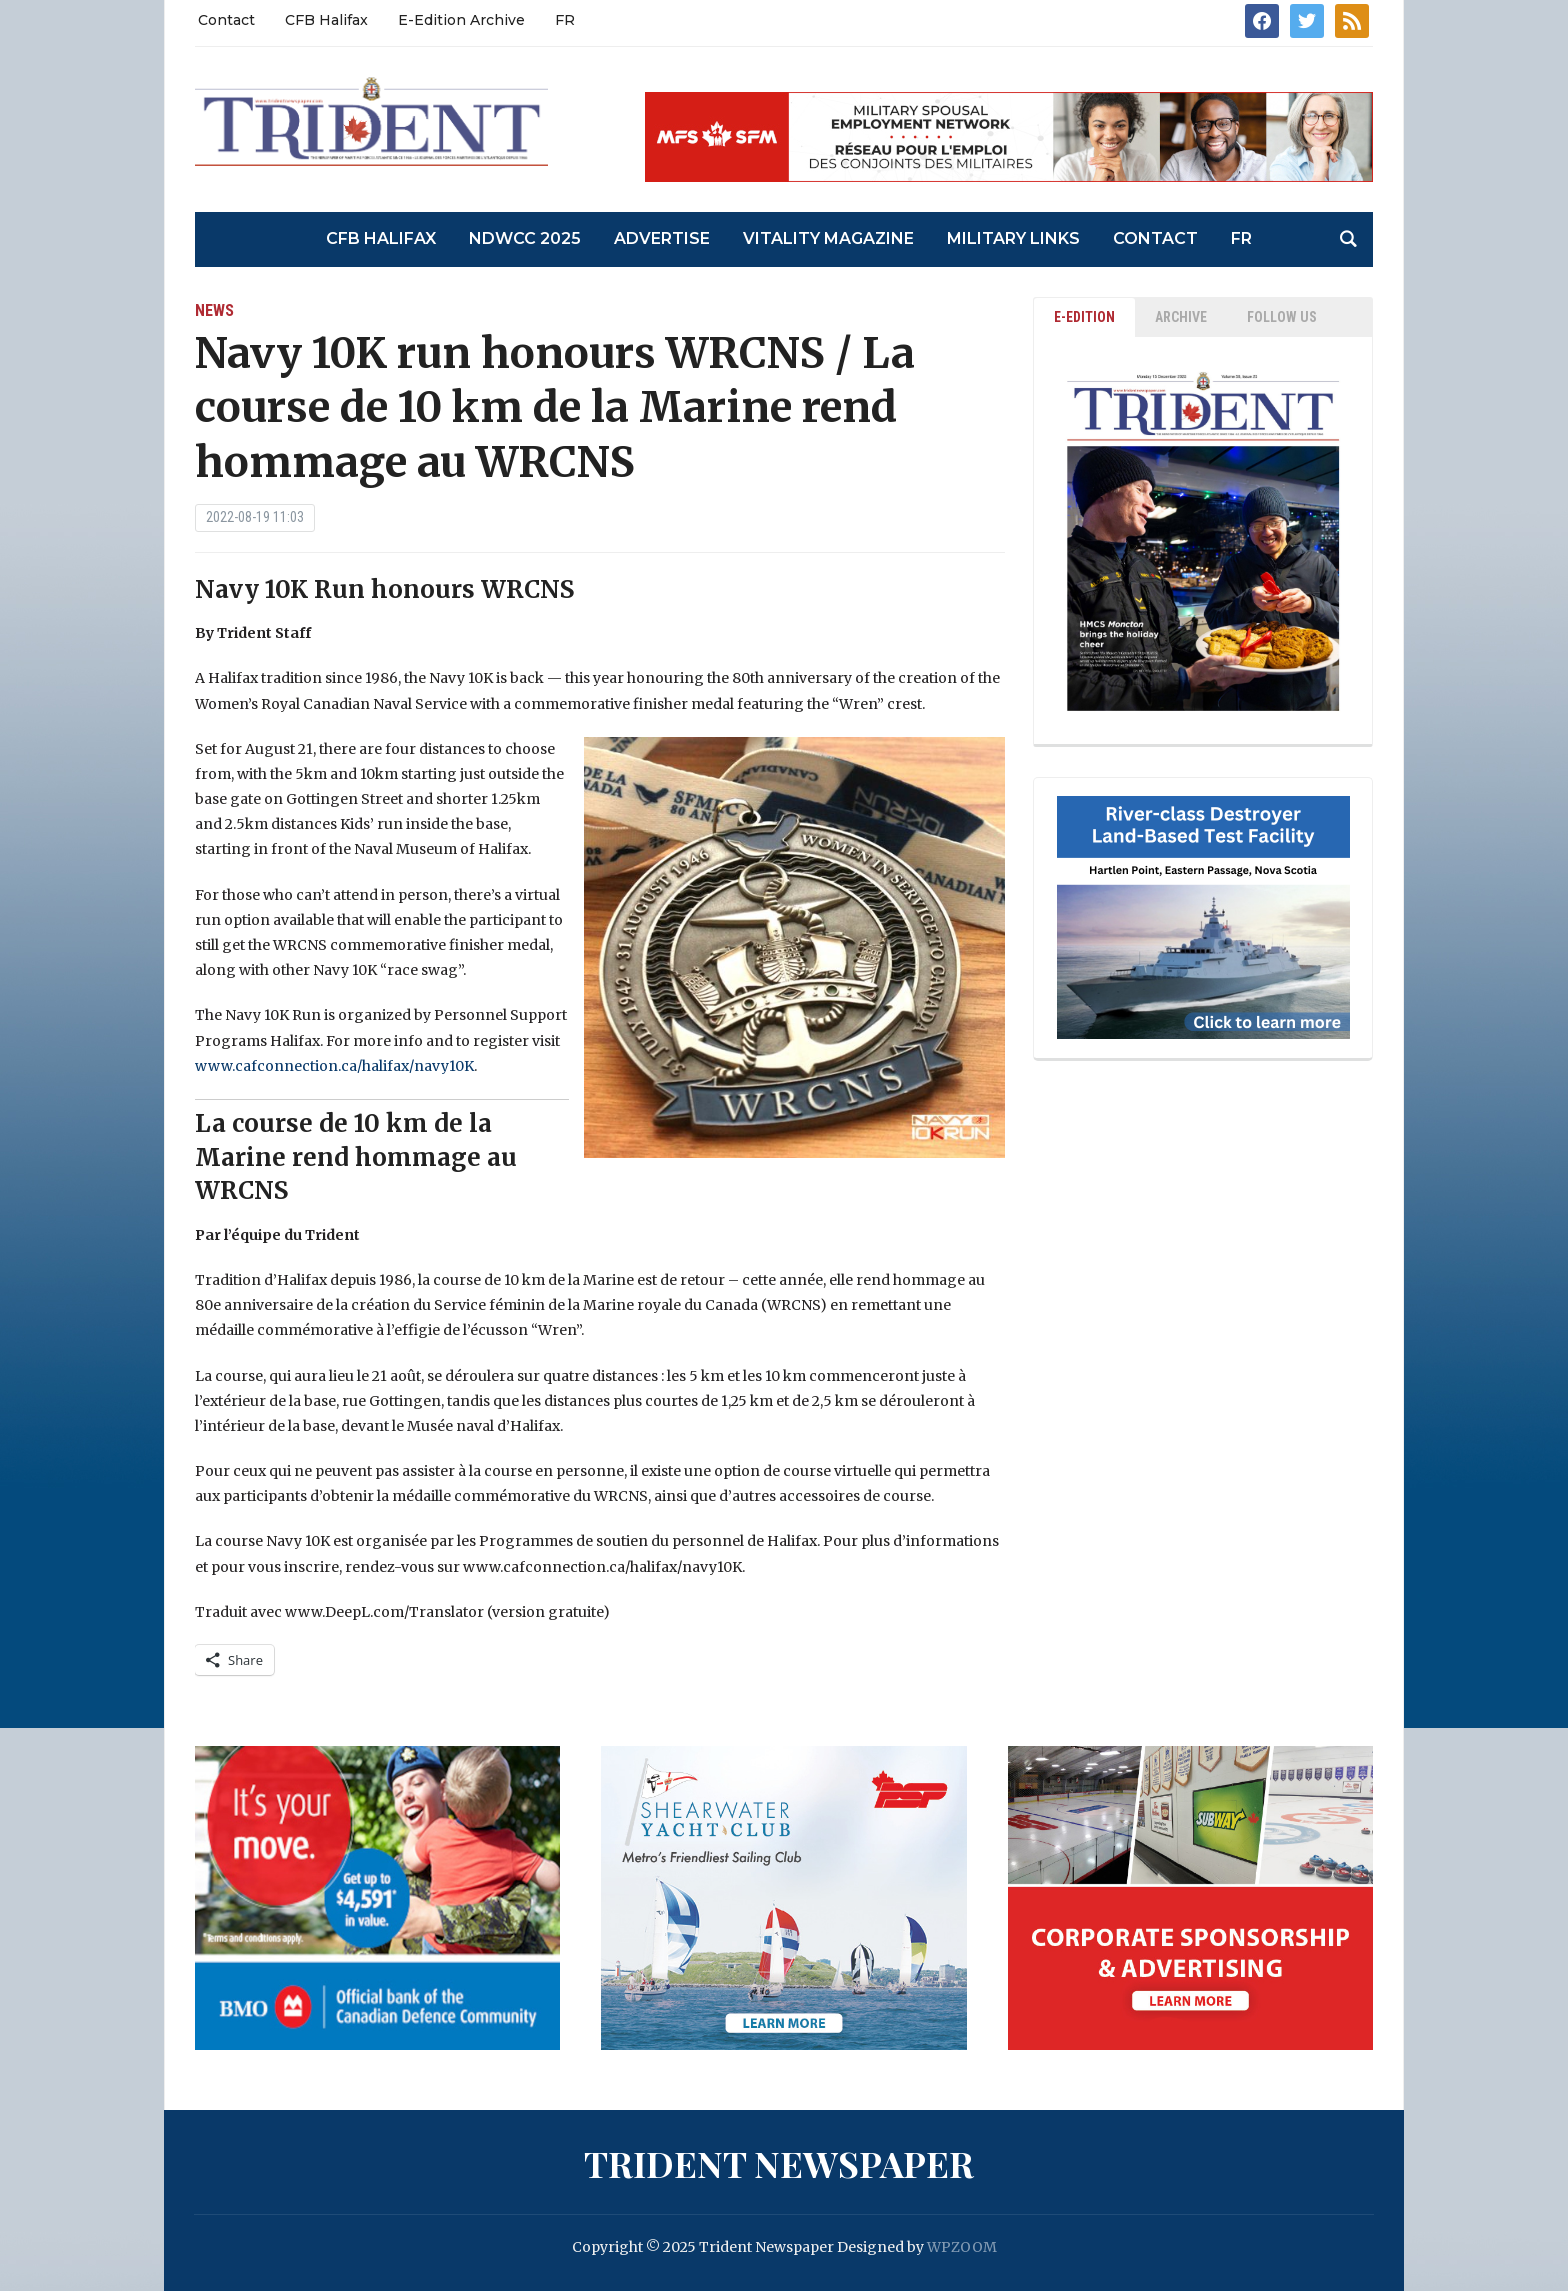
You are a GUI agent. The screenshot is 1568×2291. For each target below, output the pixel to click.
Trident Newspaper (779, 2163)
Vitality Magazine (828, 238)
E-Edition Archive (461, 20)
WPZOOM (962, 2247)
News (214, 310)
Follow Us (1282, 317)
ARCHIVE (1181, 317)
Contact (226, 20)
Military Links (1013, 238)
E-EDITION (1084, 317)
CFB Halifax (326, 20)
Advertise (662, 238)
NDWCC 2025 (525, 238)
